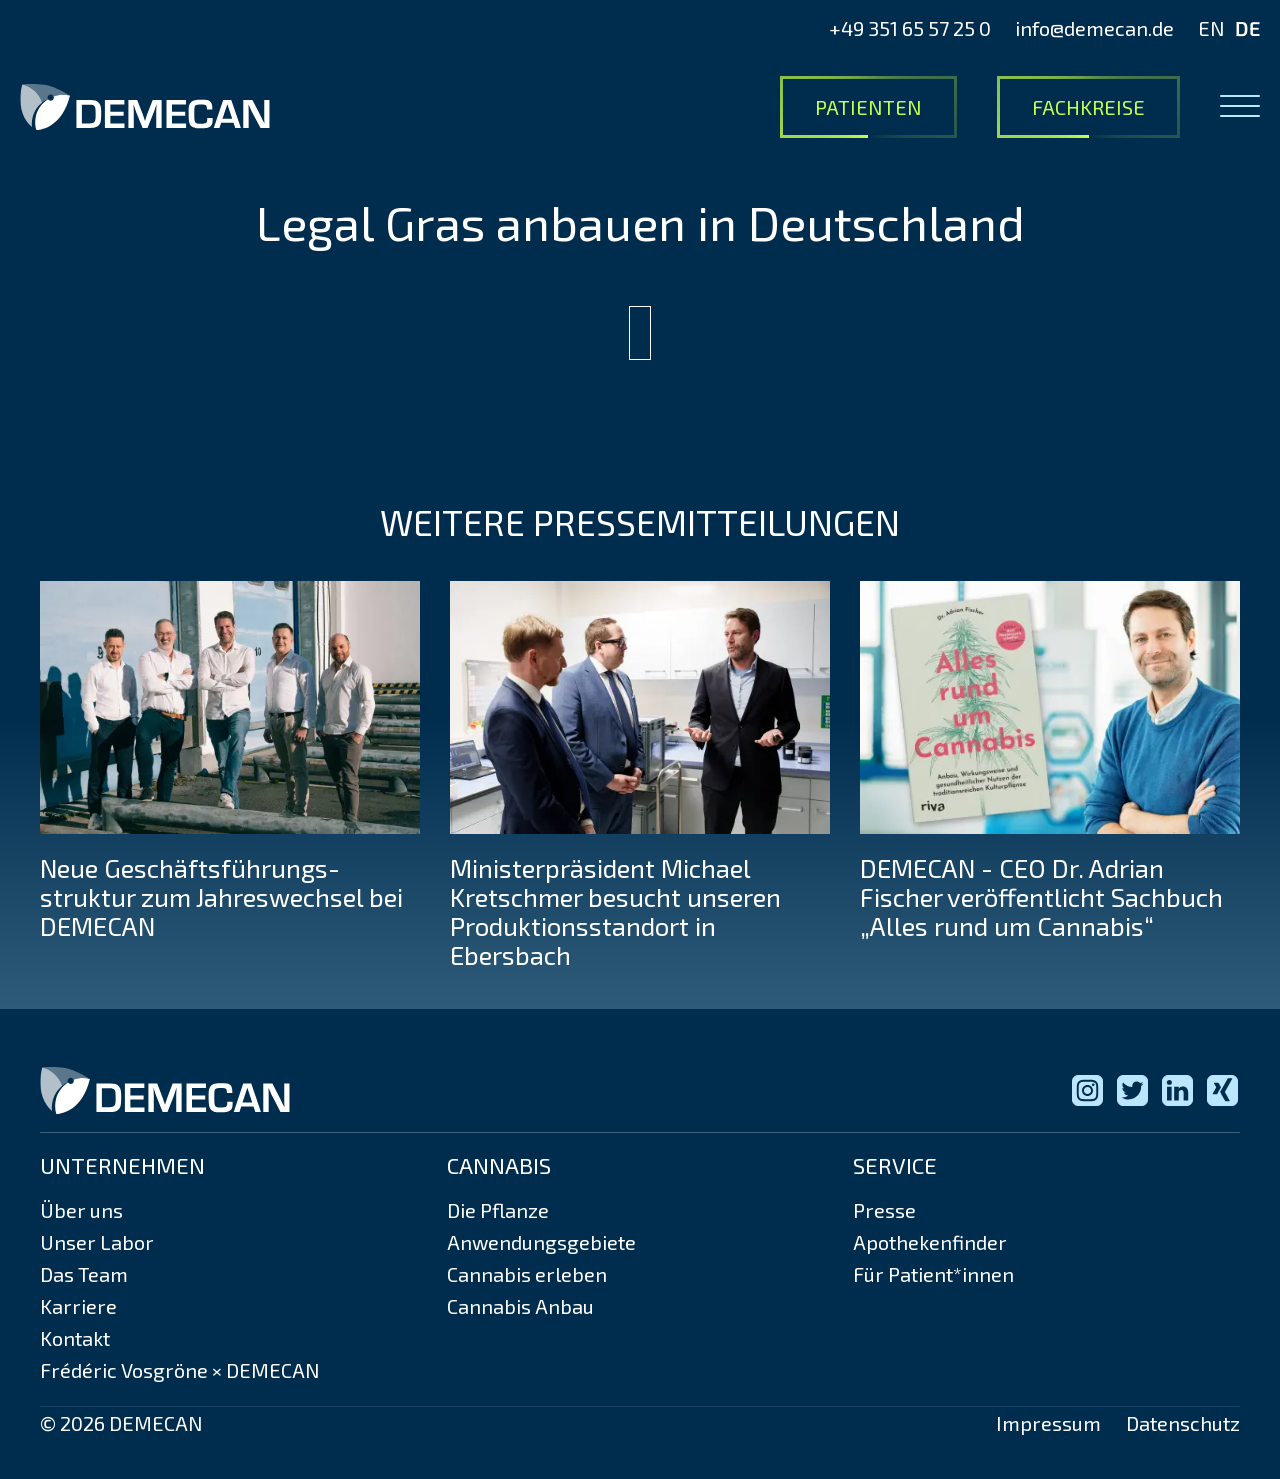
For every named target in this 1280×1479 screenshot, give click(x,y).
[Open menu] (1240, 107)
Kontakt (75, 1338)
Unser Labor (97, 1242)
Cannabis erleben (527, 1274)
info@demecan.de (1094, 28)
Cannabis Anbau (520, 1306)
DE (1247, 28)
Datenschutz (1183, 1423)
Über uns (81, 1210)
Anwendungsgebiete (541, 1242)
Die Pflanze (498, 1210)
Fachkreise (1088, 107)
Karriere (78, 1306)
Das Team (84, 1274)
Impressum (1048, 1423)
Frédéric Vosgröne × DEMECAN (180, 1370)
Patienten (868, 107)
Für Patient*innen (933, 1274)
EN (1211, 28)
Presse (884, 1210)
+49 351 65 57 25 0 (910, 28)
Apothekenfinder (930, 1242)
